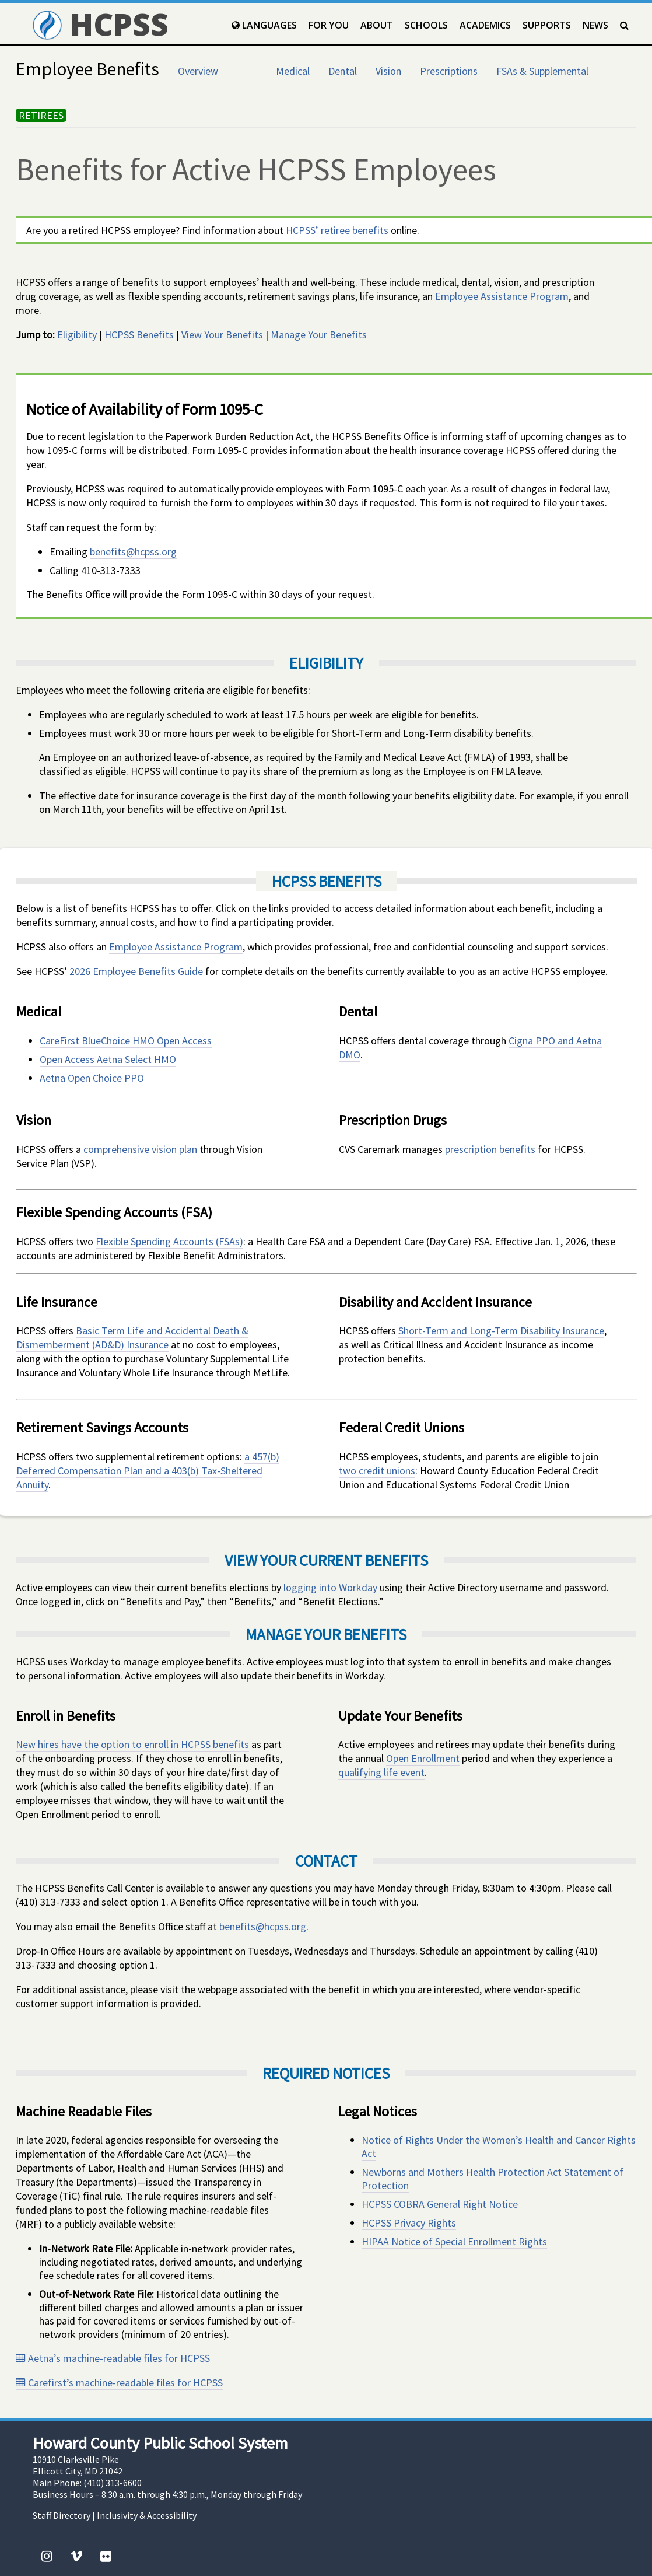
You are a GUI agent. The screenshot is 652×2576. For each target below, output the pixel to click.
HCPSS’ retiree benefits (337, 230)
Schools (426, 25)
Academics (485, 25)
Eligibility (77, 334)
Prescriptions (449, 71)
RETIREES (41, 115)
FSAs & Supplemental (542, 71)
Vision (388, 71)
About (376, 25)
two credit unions (377, 1470)
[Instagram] (46, 2556)
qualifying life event (381, 1772)
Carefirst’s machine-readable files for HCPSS (119, 2382)
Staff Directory (61, 2515)
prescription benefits (490, 1149)
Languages (264, 25)
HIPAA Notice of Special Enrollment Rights (454, 2241)
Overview (198, 71)
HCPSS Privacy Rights (409, 2222)
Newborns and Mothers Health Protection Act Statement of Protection (492, 2178)
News (595, 25)
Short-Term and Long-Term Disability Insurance (501, 1330)
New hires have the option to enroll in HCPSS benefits (132, 1744)
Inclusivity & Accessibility (147, 2515)
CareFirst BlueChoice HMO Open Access (126, 1040)
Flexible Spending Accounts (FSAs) (169, 1241)
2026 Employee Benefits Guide (136, 971)
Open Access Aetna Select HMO (108, 1059)
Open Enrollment (423, 1758)
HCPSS (101, 23)
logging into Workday (330, 1587)
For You (329, 25)
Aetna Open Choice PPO (92, 1078)
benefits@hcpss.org (133, 551)
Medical (293, 71)
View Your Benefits (222, 334)
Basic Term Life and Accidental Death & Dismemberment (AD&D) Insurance (132, 1337)
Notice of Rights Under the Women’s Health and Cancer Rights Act (499, 2146)
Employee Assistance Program (502, 296)
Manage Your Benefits (319, 334)
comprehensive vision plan (140, 1149)
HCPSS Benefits (139, 334)
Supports (547, 25)
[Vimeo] (76, 2556)
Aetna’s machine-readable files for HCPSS (113, 2358)
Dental (342, 71)
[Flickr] (105, 2556)
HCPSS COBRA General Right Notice (440, 2204)
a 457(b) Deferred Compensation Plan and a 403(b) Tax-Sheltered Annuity (147, 1470)
